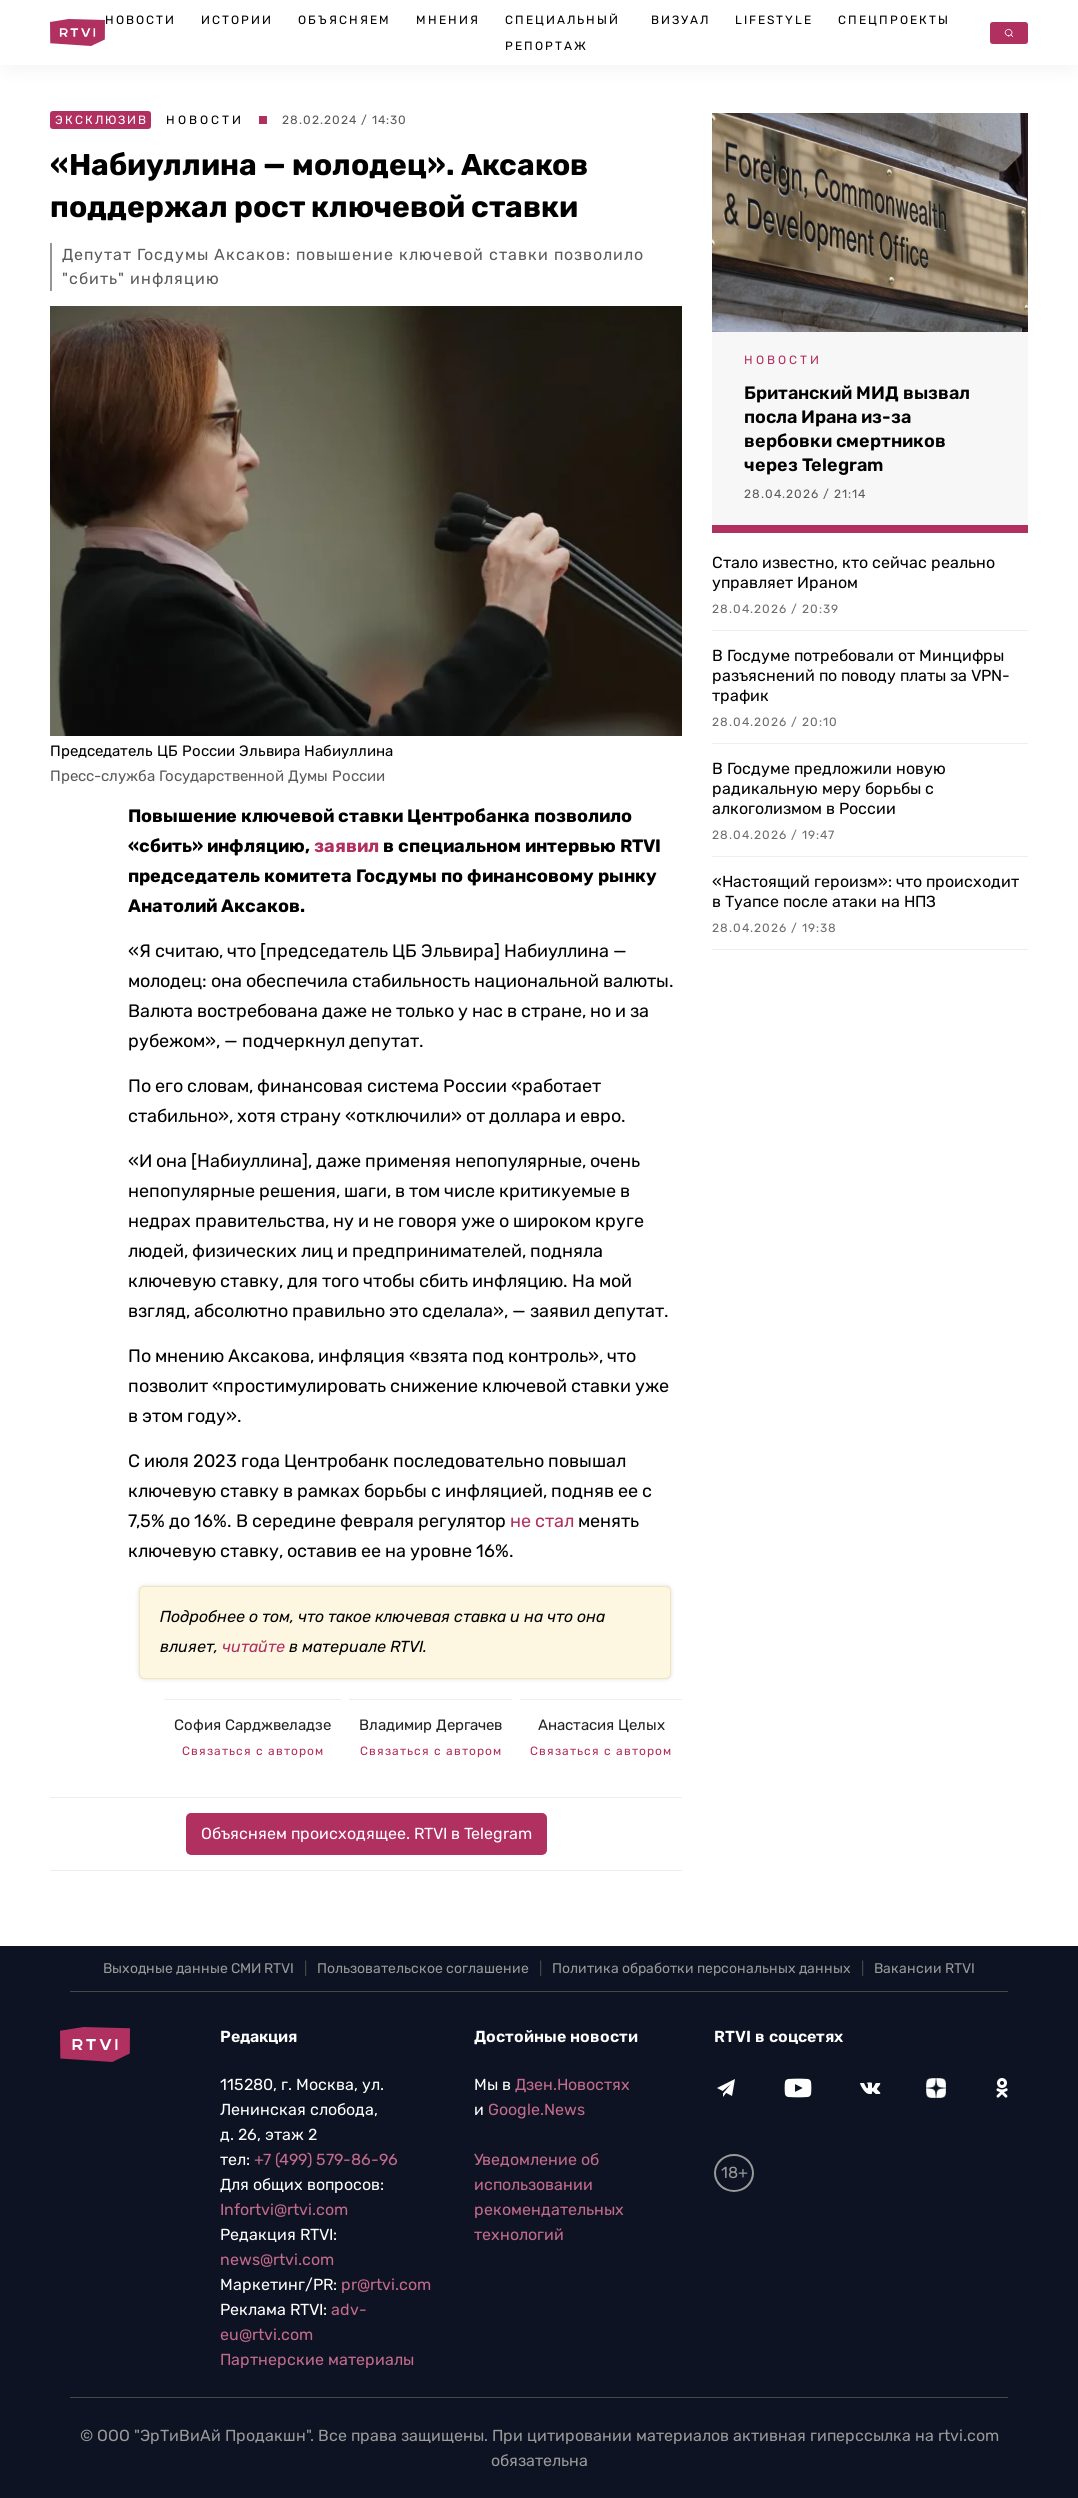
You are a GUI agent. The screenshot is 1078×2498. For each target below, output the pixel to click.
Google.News (536, 2109)
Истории (237, 20)
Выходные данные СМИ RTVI (198, 1968)
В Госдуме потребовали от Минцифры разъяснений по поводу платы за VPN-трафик (861, 675)
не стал (542, 1521)
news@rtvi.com (277, 2259)
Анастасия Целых (601, 1725)
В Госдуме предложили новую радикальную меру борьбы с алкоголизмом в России (829, 788)
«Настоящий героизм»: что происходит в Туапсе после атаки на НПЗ (865, 891)
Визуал (680, 20)
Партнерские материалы (317, 2359)
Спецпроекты (894, 20)
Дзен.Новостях (572, 2084)
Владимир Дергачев (430, 1725)
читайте (253, 1646)
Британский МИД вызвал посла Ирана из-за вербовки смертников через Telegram (857, 429)
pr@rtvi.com (386, 2284)
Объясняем (344, 20)
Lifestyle (774, 20)
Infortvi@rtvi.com (284, 2209)
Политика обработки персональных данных (701, 1968)
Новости (140, 20)
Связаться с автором (253, 1751)
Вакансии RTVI (924, 1968)
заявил (346, 846)
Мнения (448, 20)
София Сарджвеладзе (252, 1725)
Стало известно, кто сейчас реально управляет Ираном (853, 572)
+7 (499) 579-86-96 (326, 2159)
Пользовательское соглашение (423, 1968)
